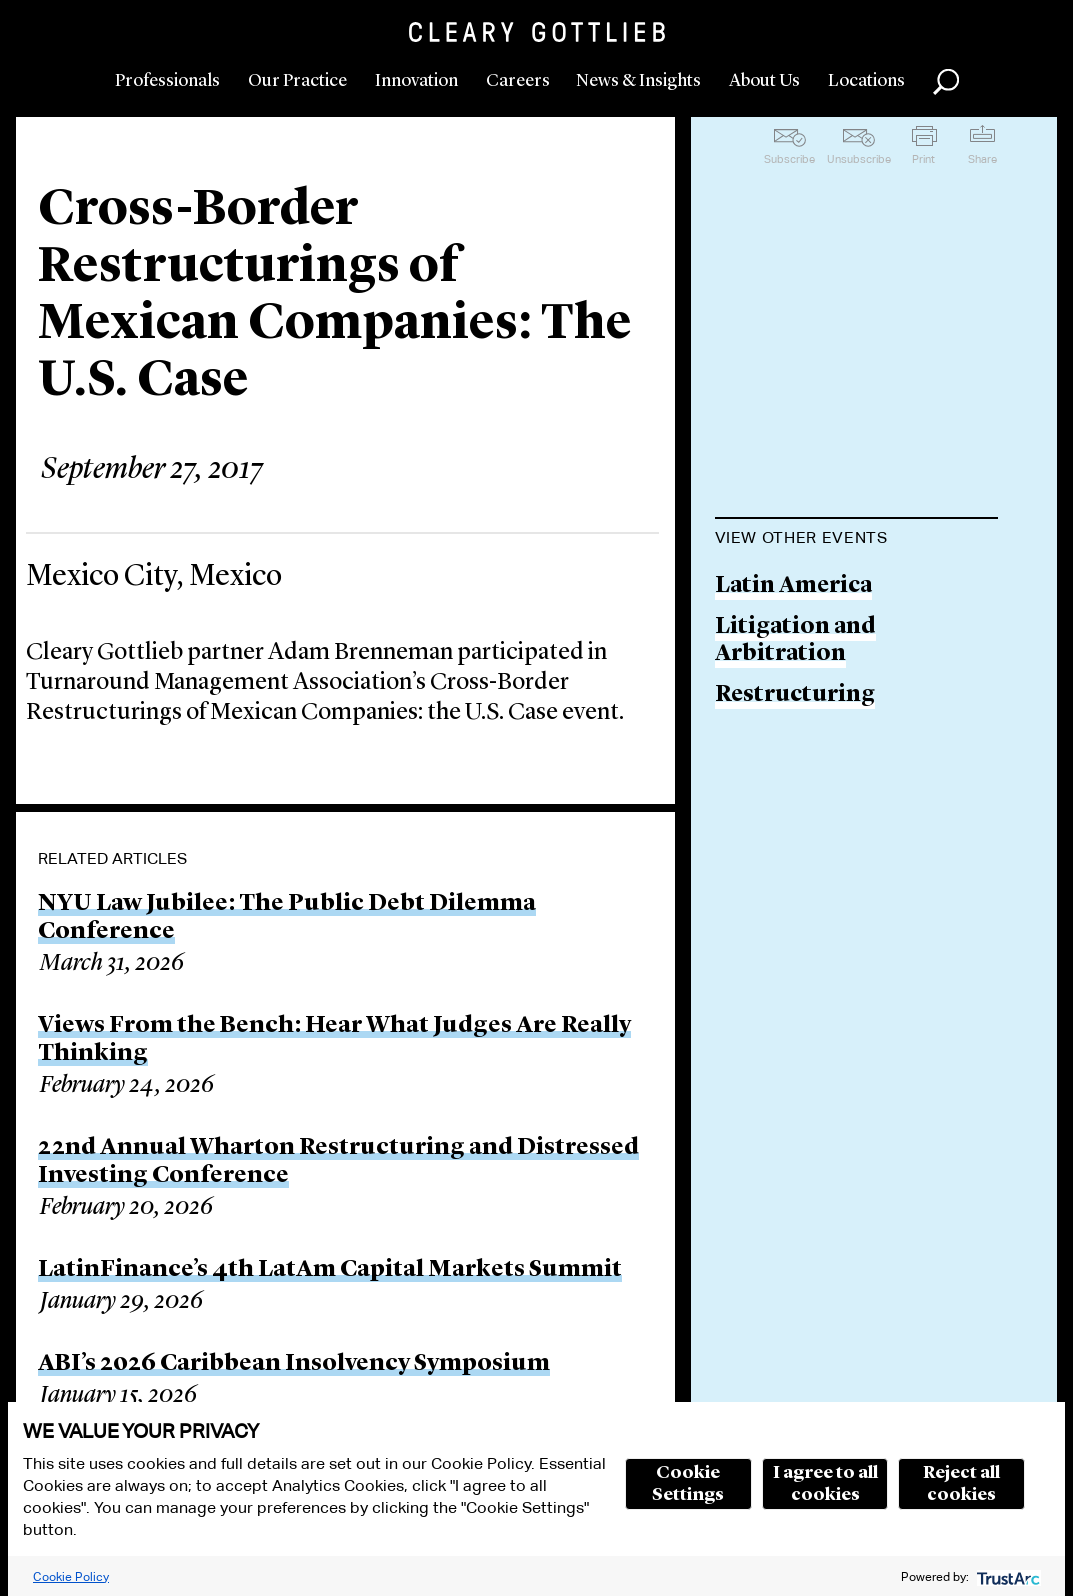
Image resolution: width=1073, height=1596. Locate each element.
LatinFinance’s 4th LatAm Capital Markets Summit (330, 1270)
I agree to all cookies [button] (825, 1484)
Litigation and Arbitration (795, 641)
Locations (866, 81)
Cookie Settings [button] (688, 1484)
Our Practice (297, 81)
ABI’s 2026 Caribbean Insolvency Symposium (294, 1364)
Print (923, 159)
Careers (518, 81)
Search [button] (946, 82)
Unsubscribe (859, 159)
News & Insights (638, 81)
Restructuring (795, 695)
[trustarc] (1006, 1576)
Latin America (793, 586)
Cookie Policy (71, 1576)
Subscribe (789, 159)
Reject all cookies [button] (961, 1484)
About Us (764, 81)
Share (982, 159)
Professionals (167, 81)
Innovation (416, 81)
